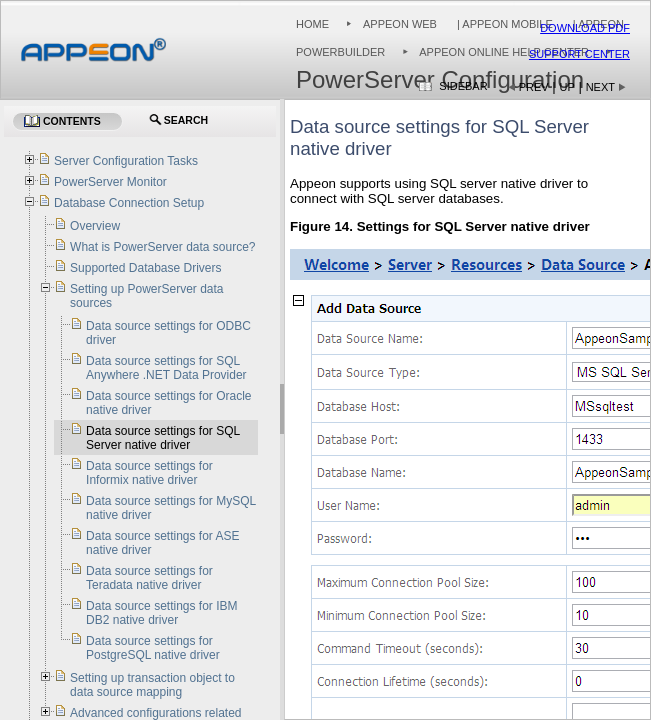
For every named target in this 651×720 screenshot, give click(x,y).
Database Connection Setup (129, 203)
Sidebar (463, 86)
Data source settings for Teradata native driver (149, 578)
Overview (95, 226)
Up (567, 87)
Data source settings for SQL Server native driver (163, 438)
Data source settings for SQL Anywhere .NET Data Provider (166, 368)
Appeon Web (400, 24)
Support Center (579, 54)
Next (600, 87)
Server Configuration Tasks (126, 161)
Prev (534, 87)
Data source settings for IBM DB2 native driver (161, 613)
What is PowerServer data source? (162, 247)
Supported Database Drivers (145, 268)
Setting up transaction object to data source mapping (152, 685)
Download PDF (585, 28)
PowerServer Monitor (110, 182)
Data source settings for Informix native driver (149, 473)
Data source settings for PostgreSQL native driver (153, 648)
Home (312, 24)
